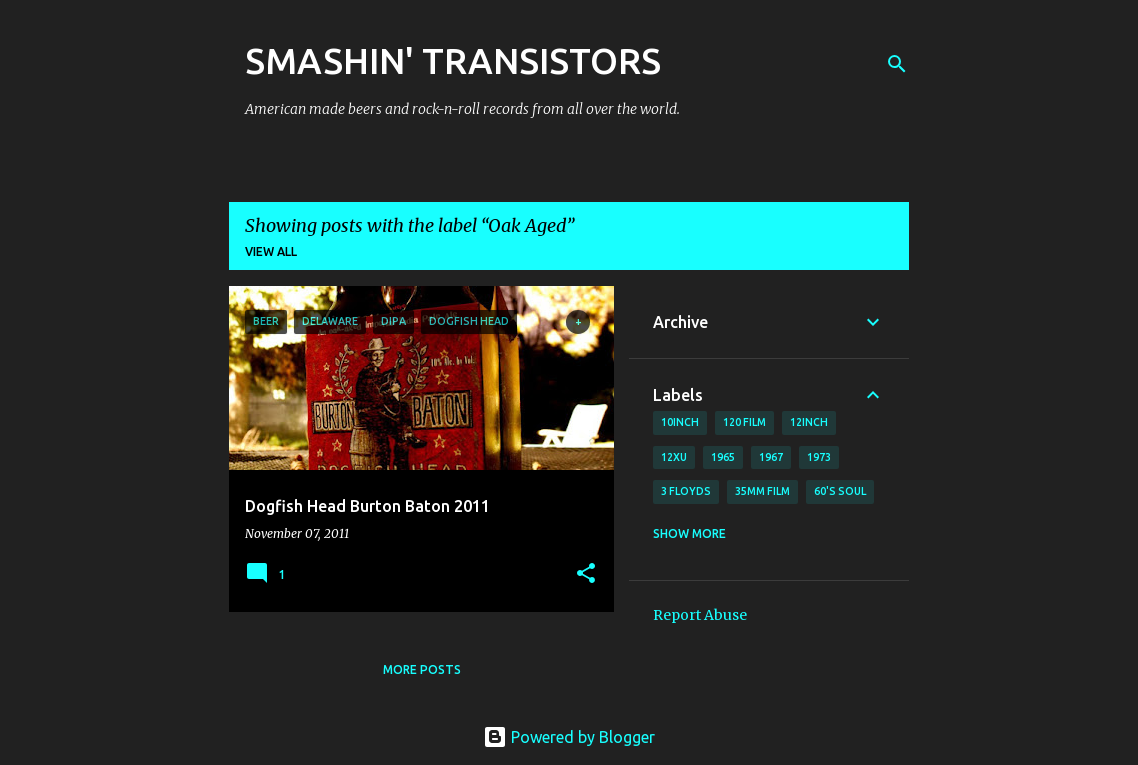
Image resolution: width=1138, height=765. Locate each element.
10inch (680, 422)
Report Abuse (700, 615)
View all (271, 251)
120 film (744, 422)
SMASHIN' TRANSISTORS (453, 60)
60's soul (840, 491)
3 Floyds (686, 491)
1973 (819, 457)
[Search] (897, 64)
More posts (422, 669)
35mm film (762, 491)
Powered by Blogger (569, 737)
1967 (771, 457)
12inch (809, 422)
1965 (723, 457)
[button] (586, 574)
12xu (674, 457)
